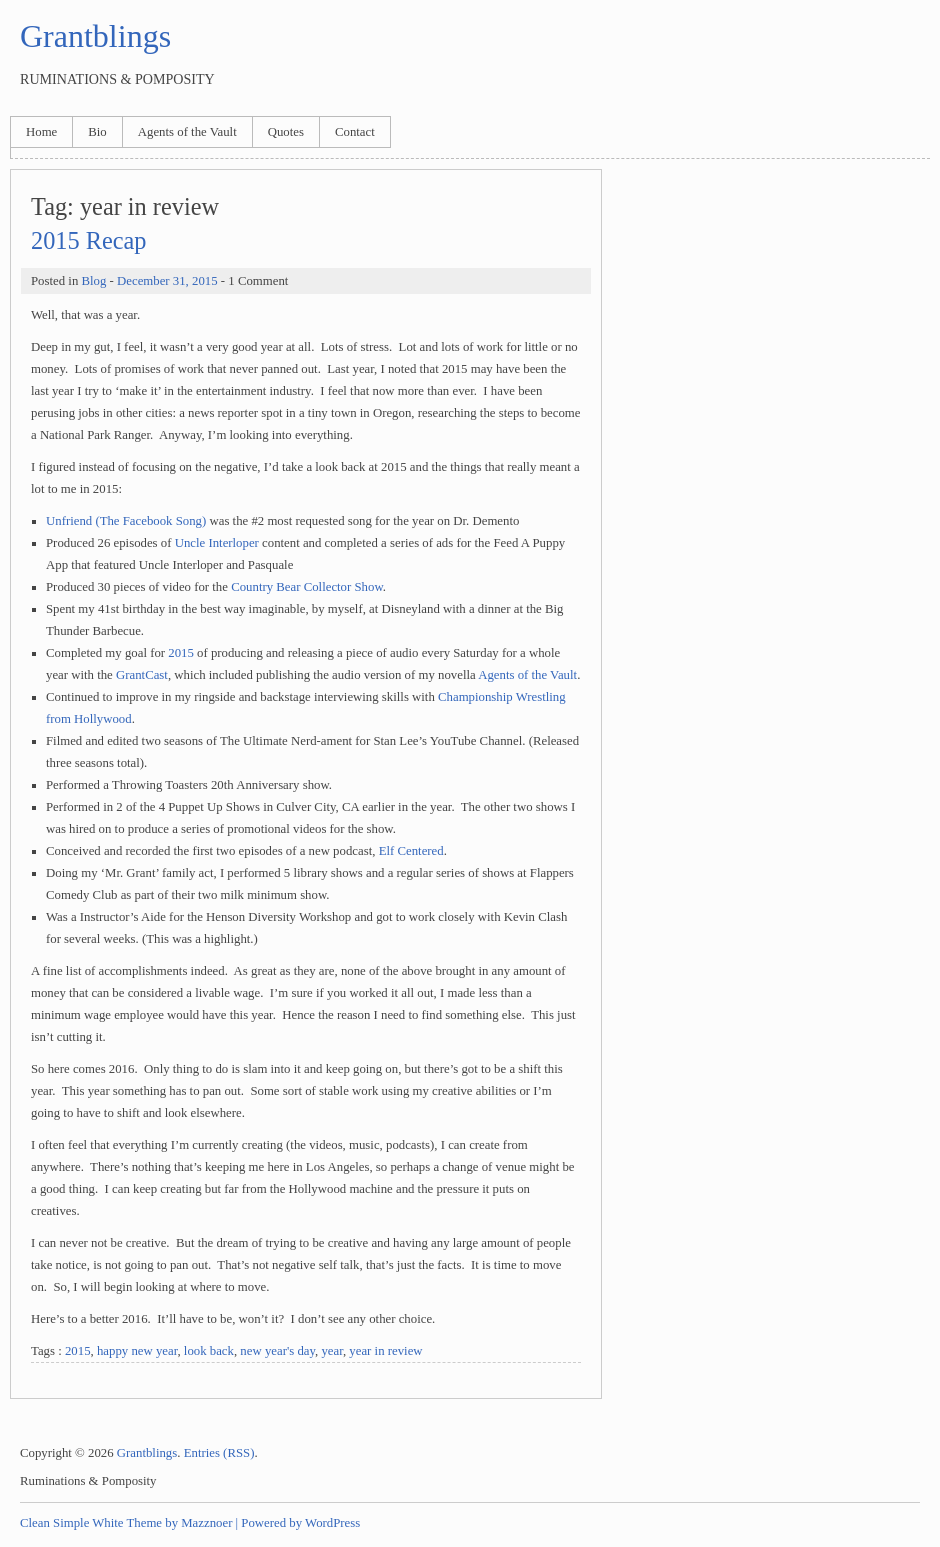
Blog (93, 281)
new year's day (277, 1351)
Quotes (286, 132)
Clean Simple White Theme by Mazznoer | (129, 1523)
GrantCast (142, 675)
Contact (355, 132)
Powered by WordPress (300, 1523)
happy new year (137, 1351)
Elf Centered (411, 851)
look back (209, 1351)
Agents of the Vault (187, 132)
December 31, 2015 (167, 281)
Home (41, 132)
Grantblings (95, 36)
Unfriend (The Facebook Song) (126, 521)
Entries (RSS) (219, 1453)
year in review (385, 1351)
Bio (97, 132)
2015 (181, 653)
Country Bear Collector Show (307, 587)
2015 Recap (88, 240)
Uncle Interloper (217, 543)
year (332, 1351)
